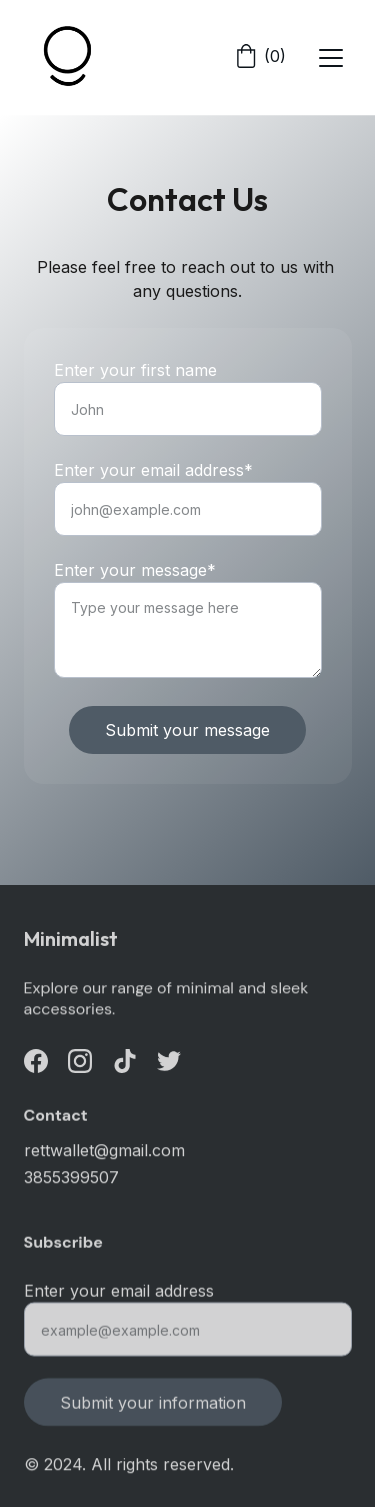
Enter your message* (135, 571)
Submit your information (153, 1409)
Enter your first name (135, 371)
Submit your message (187, 731)
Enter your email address (119, 1297)
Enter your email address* (153, 471)
